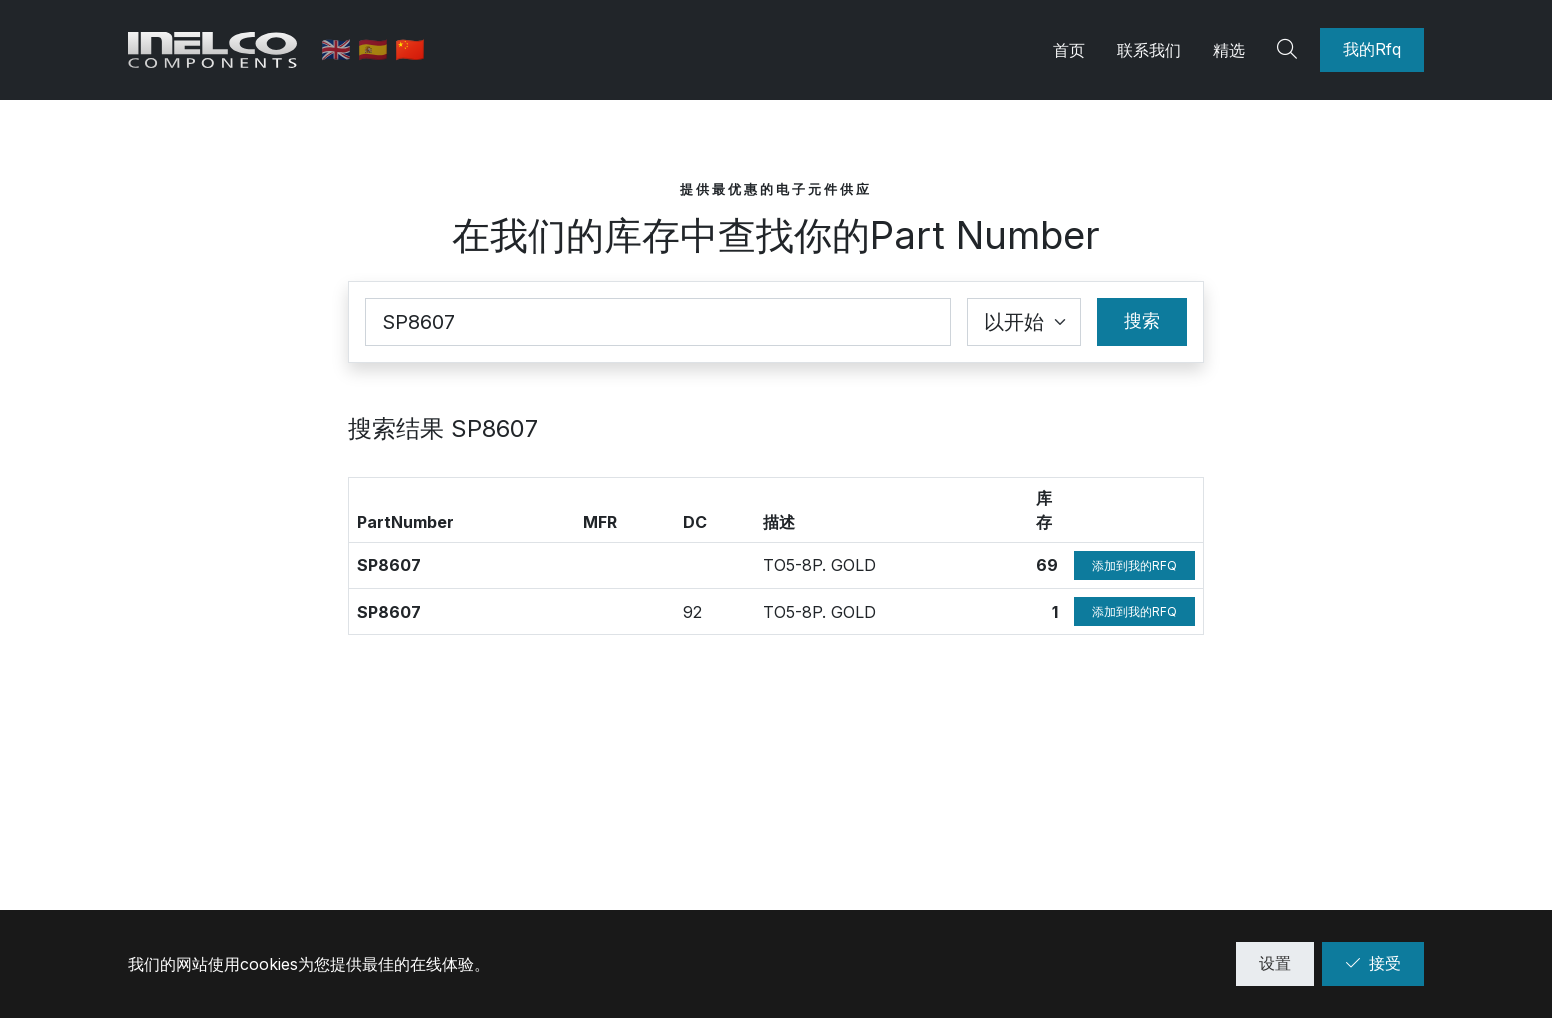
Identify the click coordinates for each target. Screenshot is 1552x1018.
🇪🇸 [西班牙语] (377, 49)
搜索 (1142, 320)
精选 (1229, 50)
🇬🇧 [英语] (340, 49)
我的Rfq (1372, 49)
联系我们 (1149, 50)
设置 (1275, 963)
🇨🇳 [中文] (411, 49)
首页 (1069, 50)
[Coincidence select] (1024, 322)
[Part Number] (658, 322)
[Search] (1290, 50)
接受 (1373, 963)
